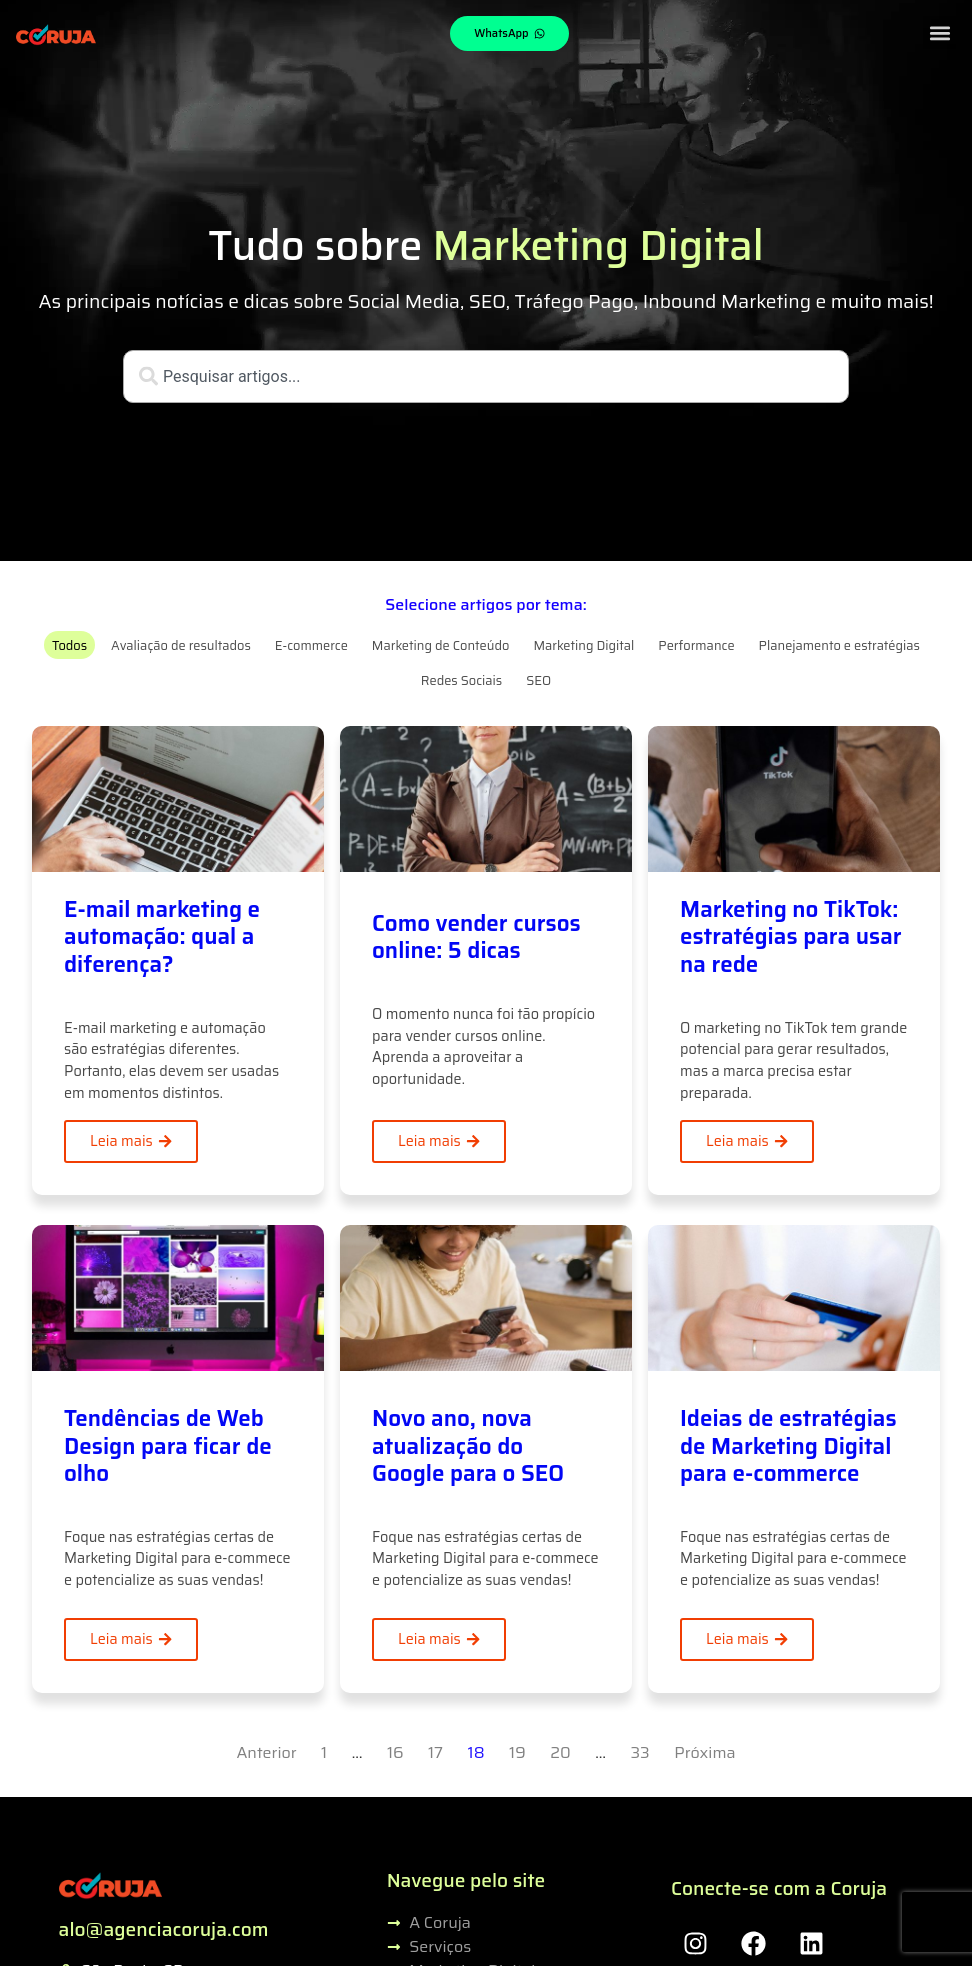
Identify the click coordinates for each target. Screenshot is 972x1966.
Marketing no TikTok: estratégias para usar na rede (791, 936)
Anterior (266, 1752)
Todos (69, 645)
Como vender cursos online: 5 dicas (476, 937)
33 (640, 1752)
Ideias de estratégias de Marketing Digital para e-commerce (788, 1445)
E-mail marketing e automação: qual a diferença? (162, 936)
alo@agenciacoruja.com (164, 1929)
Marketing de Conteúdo (441, 645)
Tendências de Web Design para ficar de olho (168, 1445)
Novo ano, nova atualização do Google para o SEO (468, 1445)
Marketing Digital (583, 645)
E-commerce (311, 645)
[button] (939, 32)
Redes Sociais (461, 680)
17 (435, 1752)
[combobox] (486, 376)
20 (560, 1752)
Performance (696, 645)
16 (395, 1752)
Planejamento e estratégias (839, 645)
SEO (538, 680)
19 (517, 1752)
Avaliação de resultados (181, 645)
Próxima (704, 1752)
